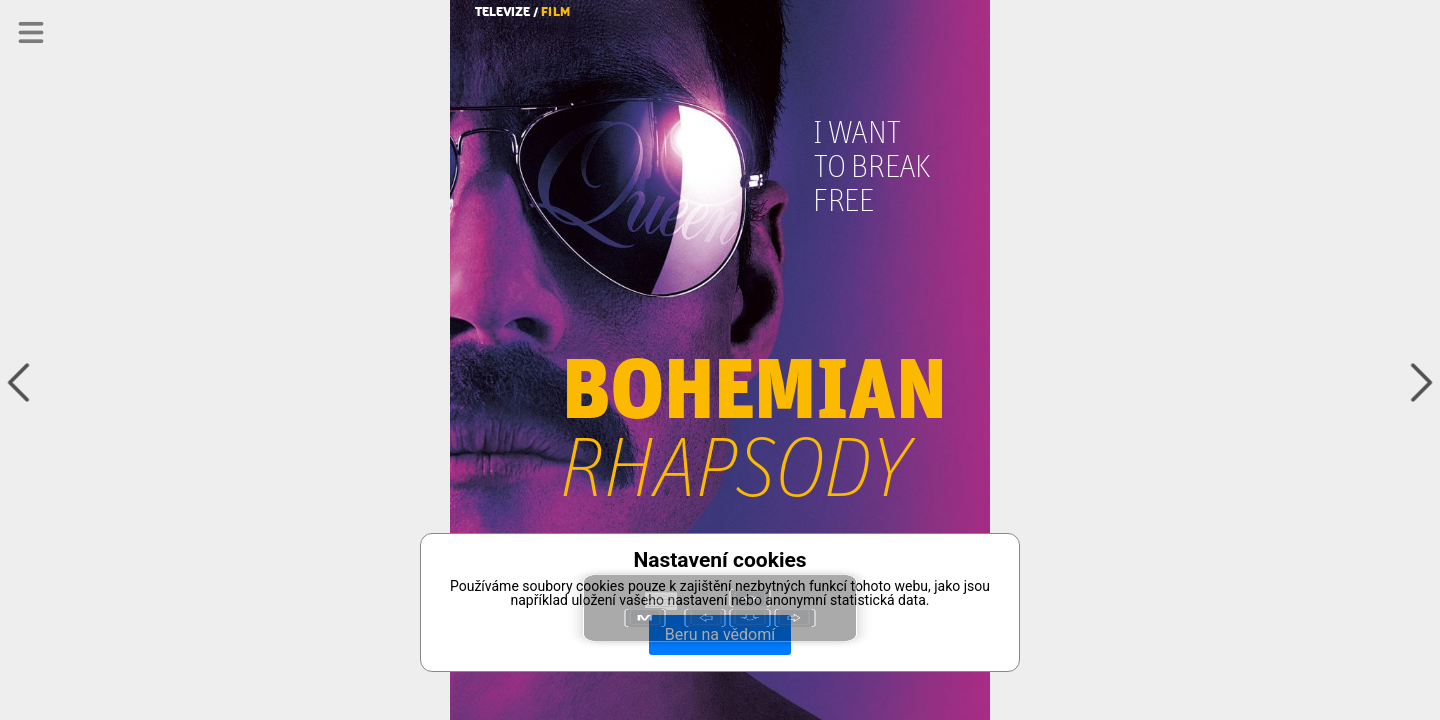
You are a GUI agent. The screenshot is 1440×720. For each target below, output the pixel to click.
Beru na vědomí (720, 634)
